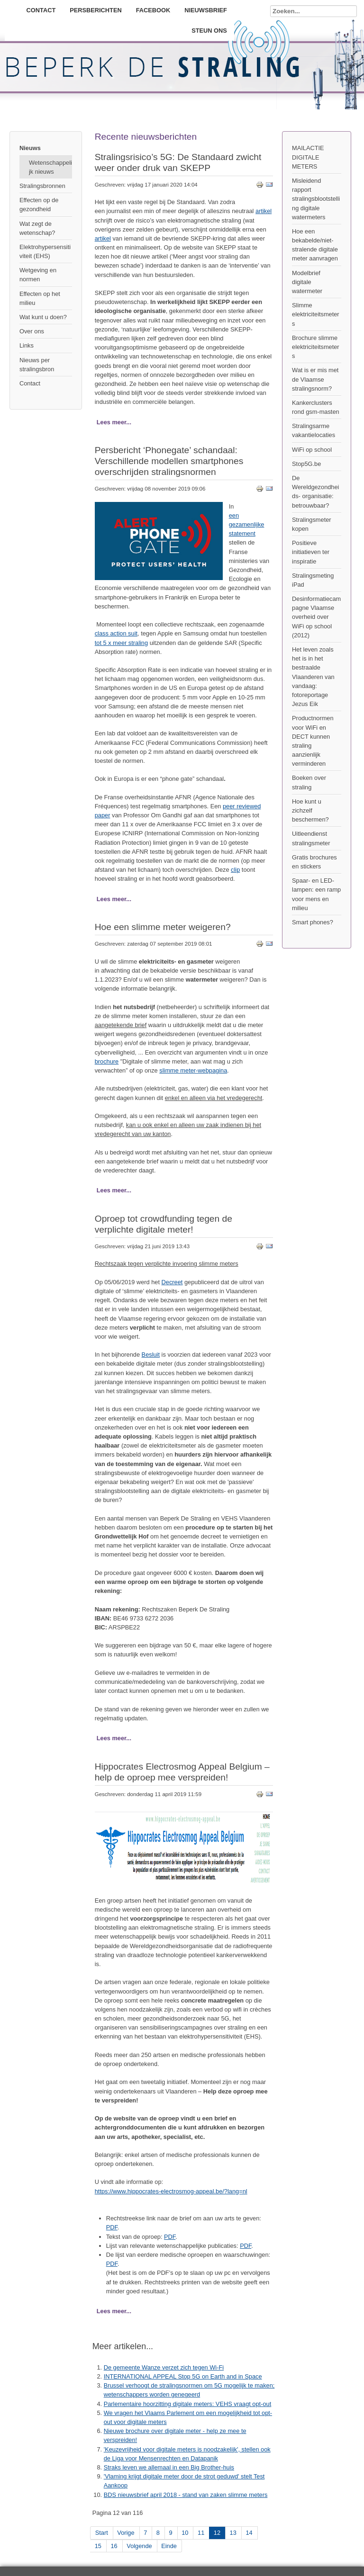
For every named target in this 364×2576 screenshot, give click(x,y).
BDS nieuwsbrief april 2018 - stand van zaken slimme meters (186, 2494)
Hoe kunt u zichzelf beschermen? (310, 810)
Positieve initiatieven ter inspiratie (310, 551)
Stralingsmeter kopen (311, 524)
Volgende (139, 2545)
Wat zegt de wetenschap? (37, 228)
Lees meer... (114, 422)
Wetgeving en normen (37, 275)
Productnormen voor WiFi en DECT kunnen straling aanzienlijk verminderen (313, 741)
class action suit (116, 633)
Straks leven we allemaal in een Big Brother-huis (169, 2467)
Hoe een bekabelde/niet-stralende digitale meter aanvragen (315, 245)
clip (235, 869)
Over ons (31, 331)
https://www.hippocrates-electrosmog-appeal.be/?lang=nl (171, 2191)
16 (114, 2545)
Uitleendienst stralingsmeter (311, 838)
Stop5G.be (306, 463)
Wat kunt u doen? (43, 317)
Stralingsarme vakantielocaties (313, 430)
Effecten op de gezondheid (38, 205)
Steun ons (209, 30)
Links (26, 345)
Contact (41, 10)
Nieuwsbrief (205, 10)
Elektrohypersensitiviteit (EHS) (45, 251)
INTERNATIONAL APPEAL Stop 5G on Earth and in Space (183, 2376)
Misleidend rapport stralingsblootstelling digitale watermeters (316, 199)
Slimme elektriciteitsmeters (315, 314)
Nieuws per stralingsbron (36, 365)
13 (233, 2532)
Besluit (151, 1354)
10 (185, 2532)
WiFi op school (312, 449)
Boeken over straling (309, 782)
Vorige (125, 2532)
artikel (263, 211)
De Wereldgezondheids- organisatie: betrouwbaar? (315, 491)
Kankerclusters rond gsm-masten (315, 407)
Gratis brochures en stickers (314, 862)
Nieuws (30, 148)
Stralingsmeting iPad (313, 580)
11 (201, 2532)
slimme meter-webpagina (193, 1070)
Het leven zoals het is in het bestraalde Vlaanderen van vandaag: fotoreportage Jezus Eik (313, 676)
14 (249, 2532)
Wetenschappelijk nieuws (50, 167)
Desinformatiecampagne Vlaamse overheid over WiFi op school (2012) (316, 617)
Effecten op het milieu (39, 298)
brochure (107, 1061)
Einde (169, 2545)
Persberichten (96, 10)
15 (98, 2545)
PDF (112, 2227)
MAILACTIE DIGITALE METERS (308, 157)
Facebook (153, 10)
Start (101, 2532)
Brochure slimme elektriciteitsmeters (315, 346)
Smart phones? (312, 922)
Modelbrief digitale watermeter (307, 282)
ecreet (174, 1282)
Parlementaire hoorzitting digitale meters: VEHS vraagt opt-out (188, 2403)
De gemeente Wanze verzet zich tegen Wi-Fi (164, 2367)
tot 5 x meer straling (121, 642)
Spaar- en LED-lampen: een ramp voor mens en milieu (316, 894)
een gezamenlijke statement (246, 524)
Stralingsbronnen (42, 185)
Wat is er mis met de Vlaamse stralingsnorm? (315, 379)
